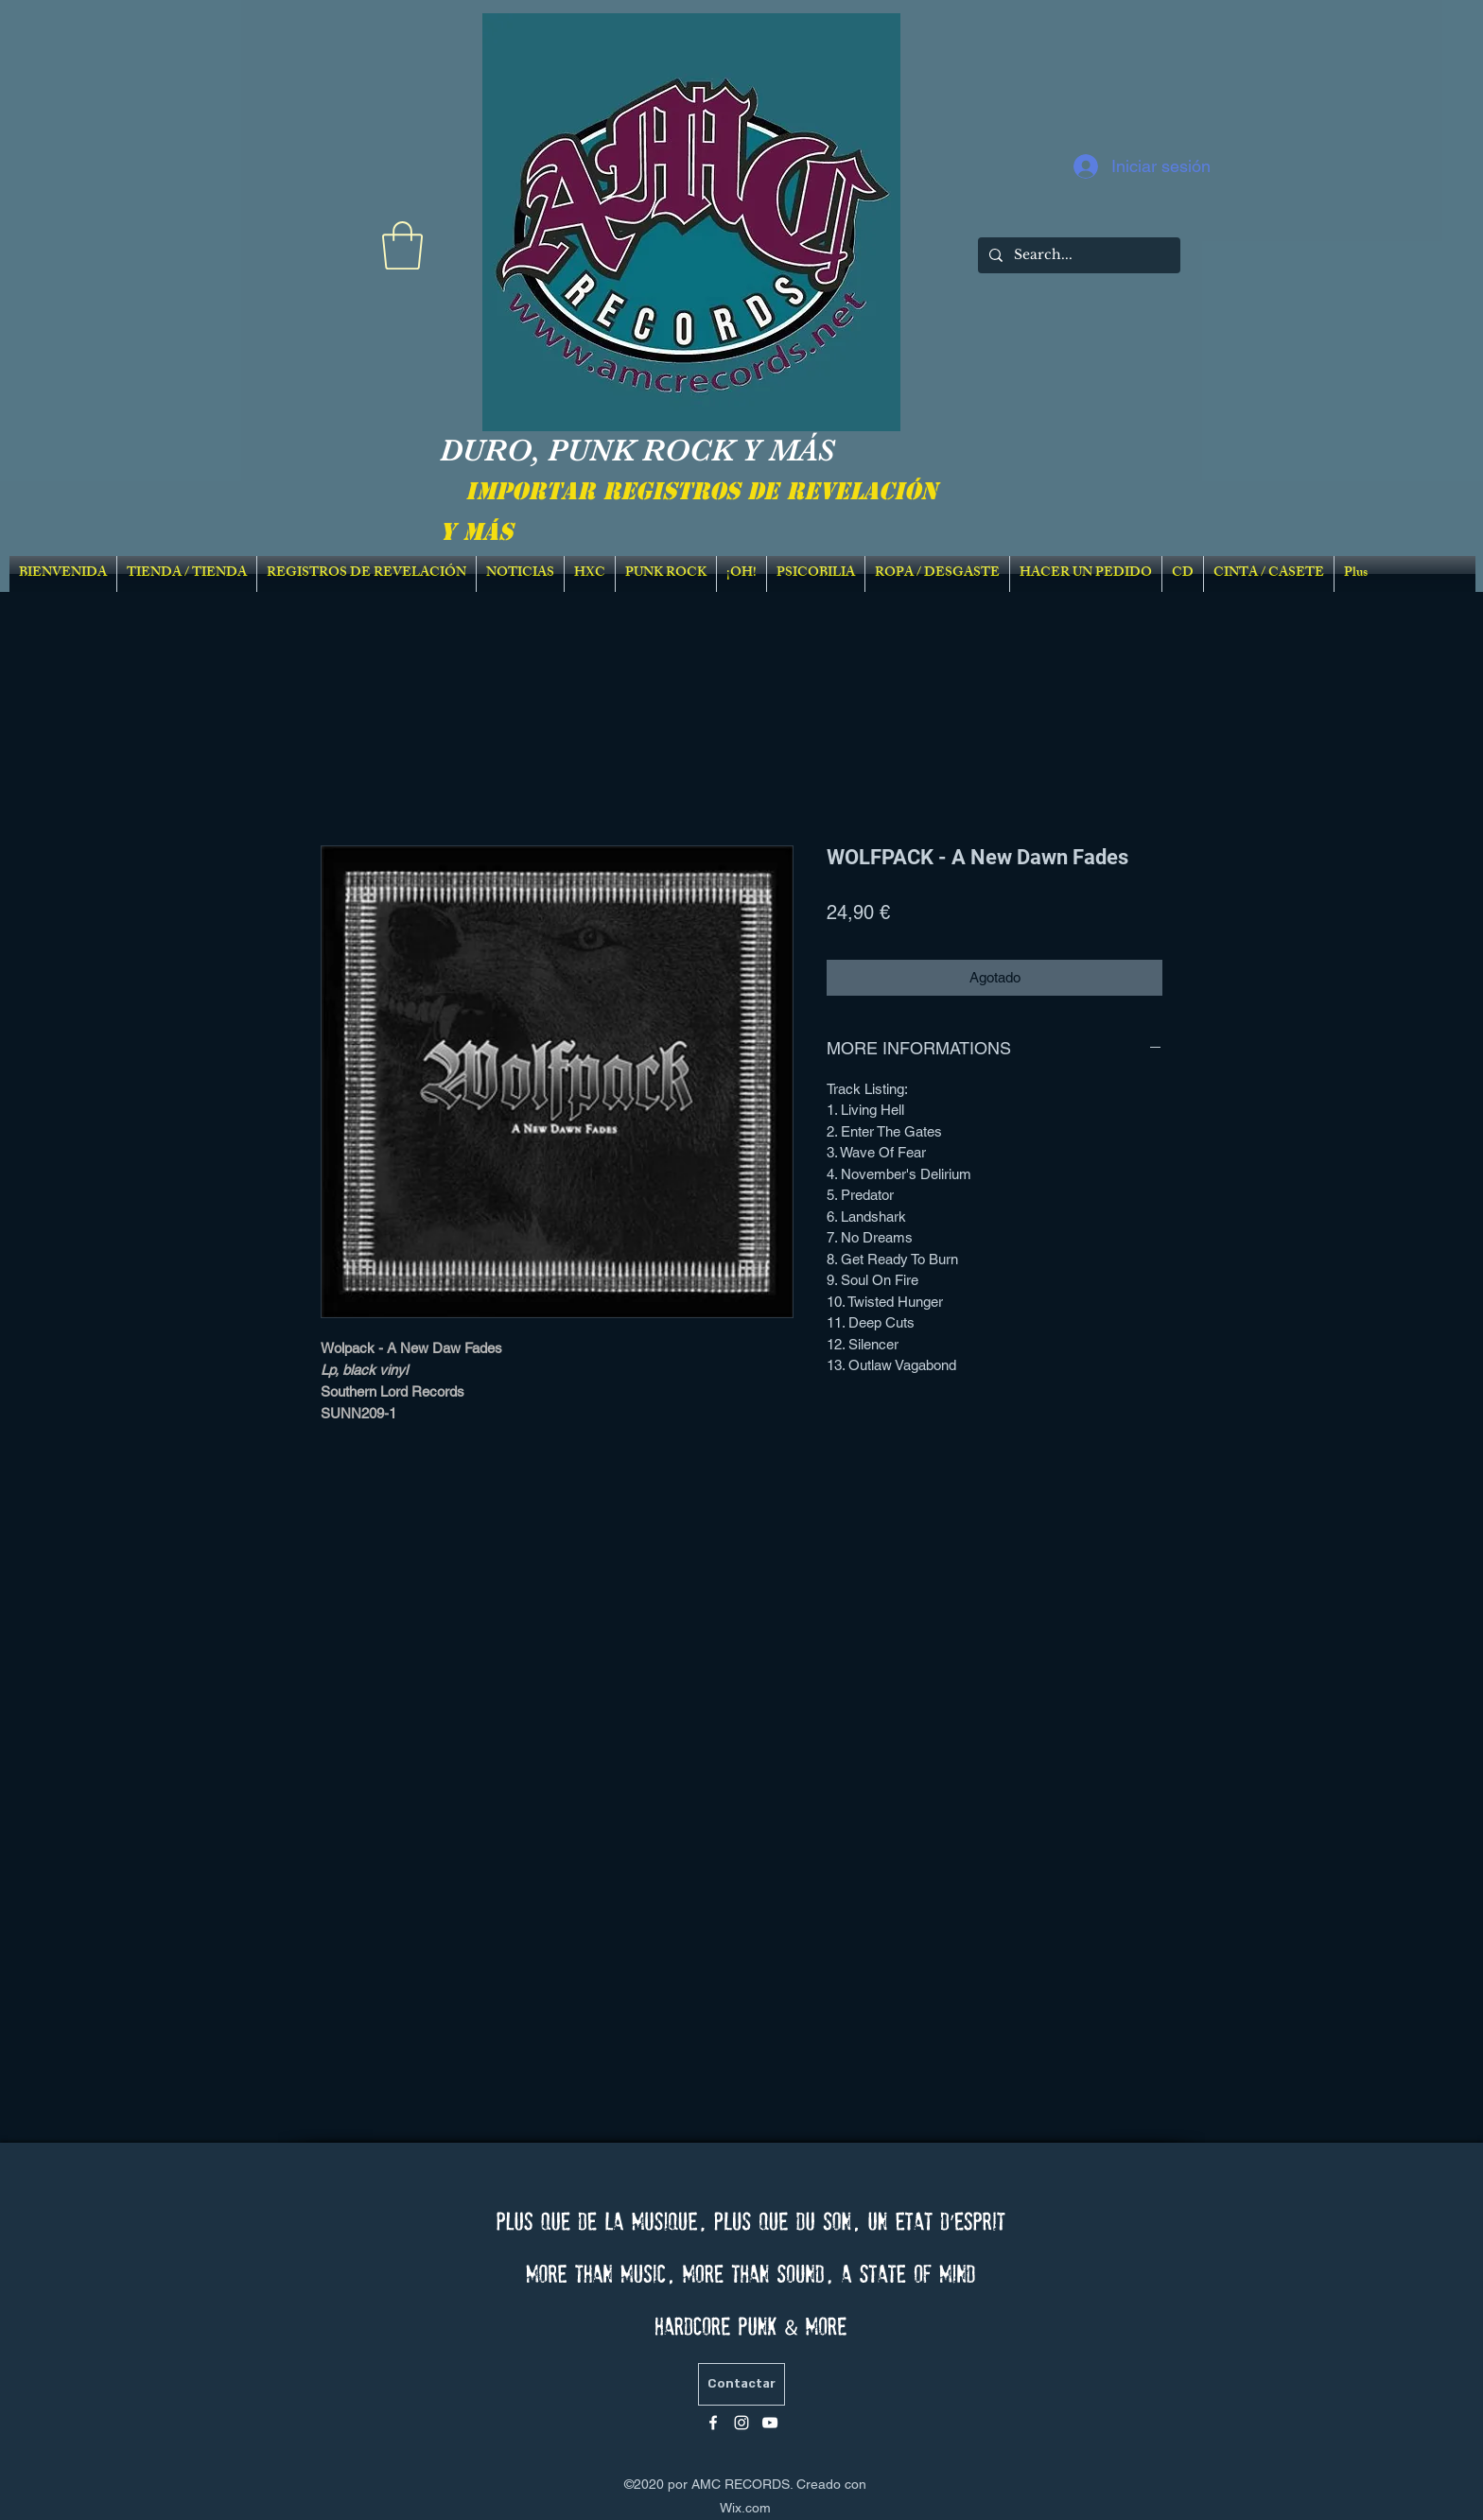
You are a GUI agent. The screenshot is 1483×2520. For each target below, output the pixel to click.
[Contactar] (741, 2384)
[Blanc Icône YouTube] (769, 2422)
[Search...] (1077, 255)
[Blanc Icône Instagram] (741, 2422)
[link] (402, 245)
